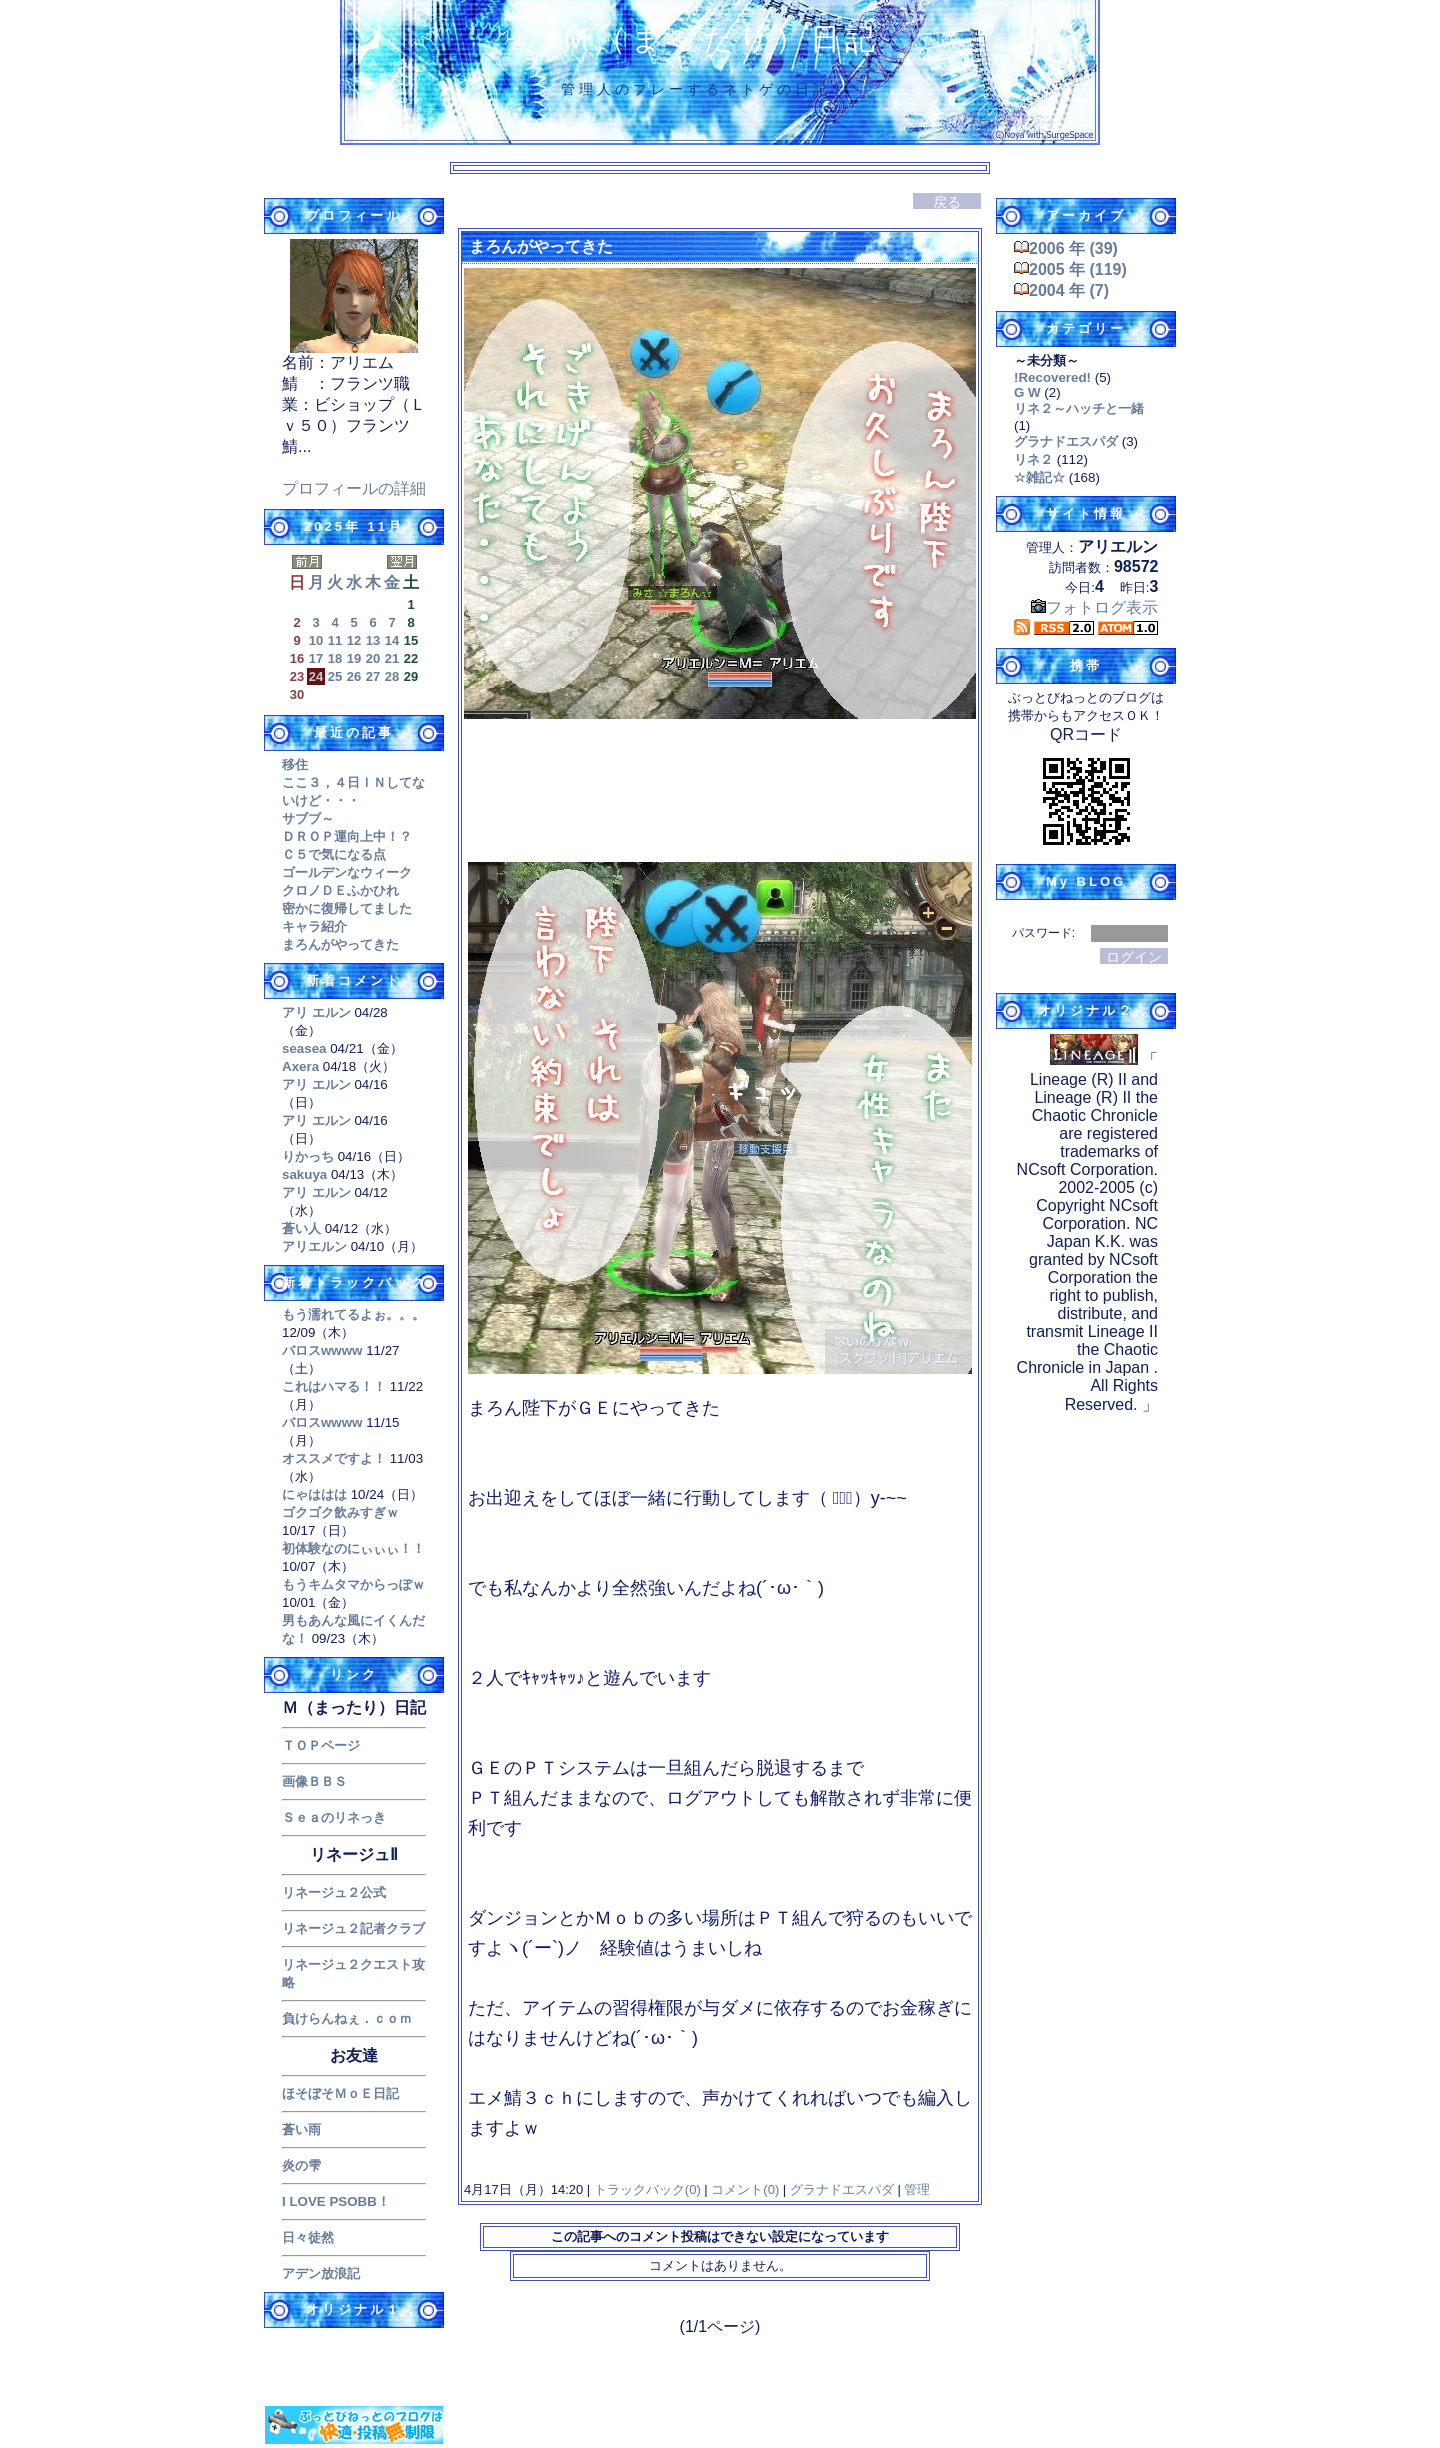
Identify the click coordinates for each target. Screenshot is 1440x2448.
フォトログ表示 (1094, 607)
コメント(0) (744, 2189)
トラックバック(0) (647, 2189)
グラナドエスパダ (841, 2189)
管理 (917, 2189)
